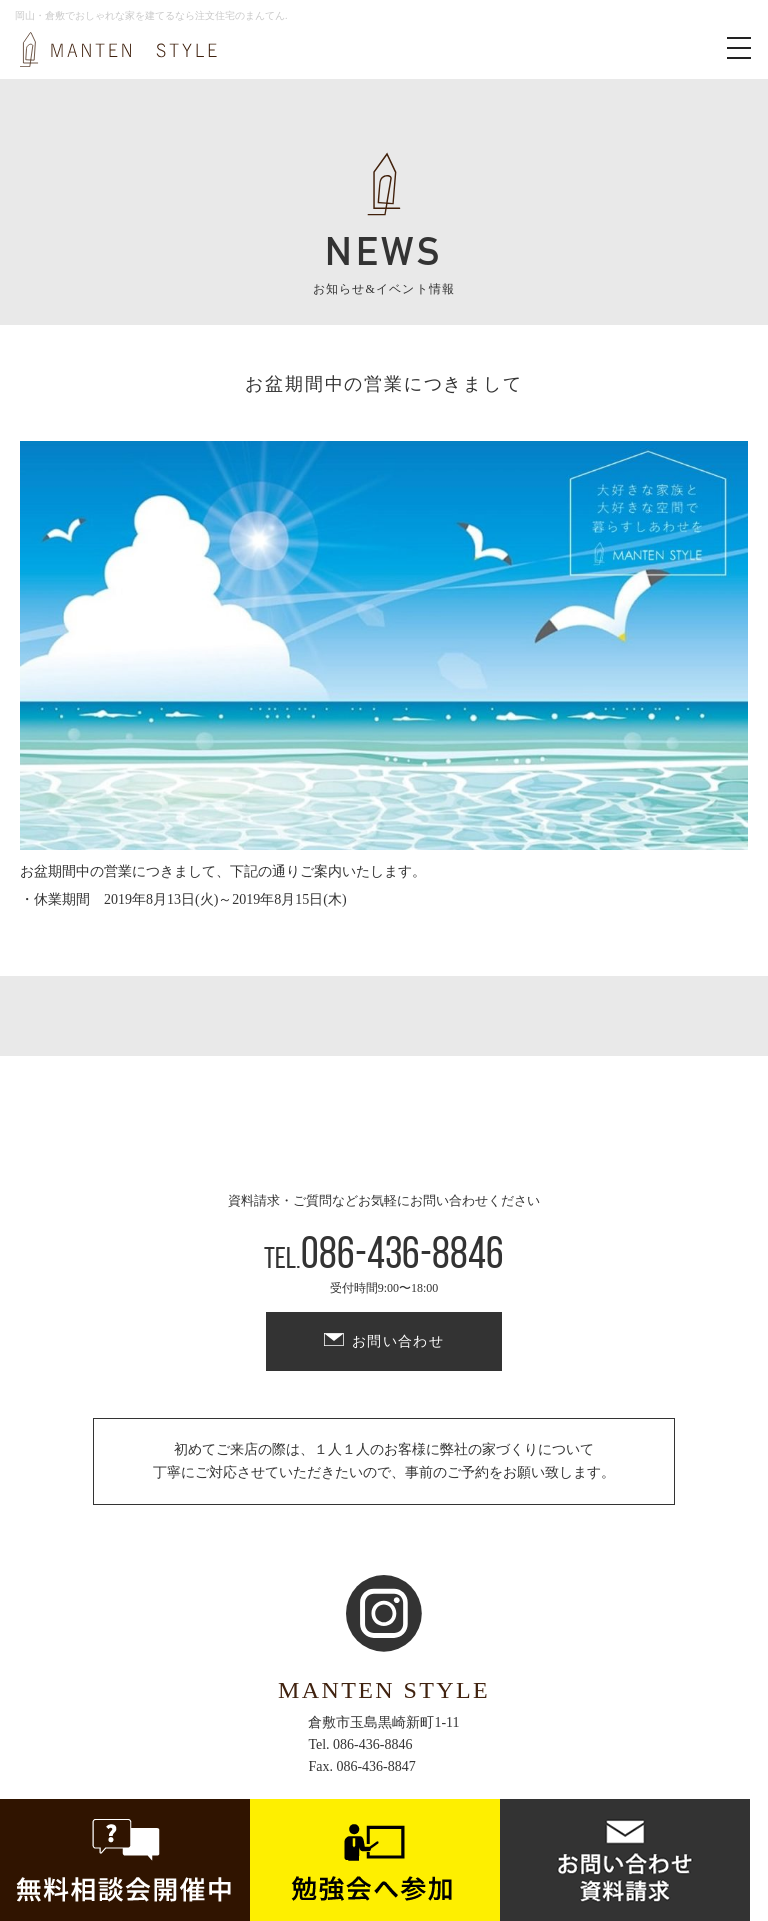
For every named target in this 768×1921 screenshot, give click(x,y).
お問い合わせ (398, 1341)
